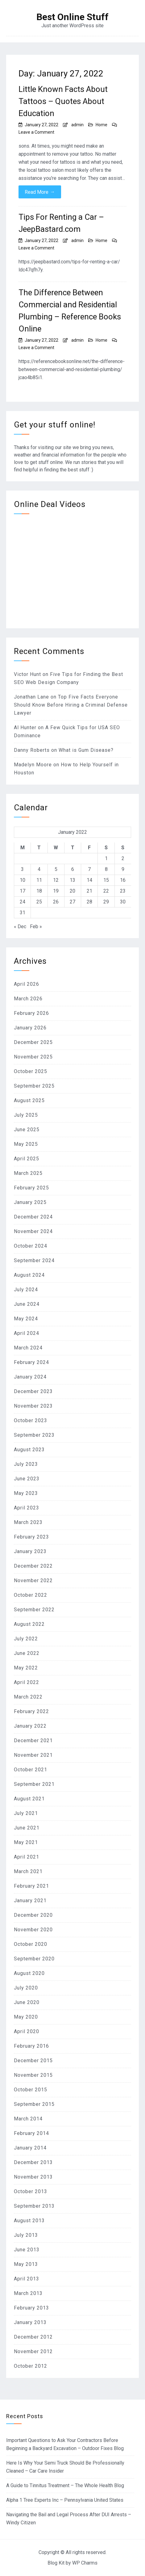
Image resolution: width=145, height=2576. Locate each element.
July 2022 (26, 1639)
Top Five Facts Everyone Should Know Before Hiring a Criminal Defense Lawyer (71, 705)
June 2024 (26, 1304)
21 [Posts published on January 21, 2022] (89, 891)
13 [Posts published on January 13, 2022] (72, 880)
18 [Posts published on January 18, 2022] (39, 891)
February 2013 (31, 2308)
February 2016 (31, 2046)
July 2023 (26, 1464)
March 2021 (28, 1871)
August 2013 (29, 2220)
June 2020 (26, 2002)
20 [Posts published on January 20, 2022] (72, 891)
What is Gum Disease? (86, 750)
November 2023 (33, 1406)
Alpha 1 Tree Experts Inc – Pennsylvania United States (64, 2500)
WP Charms (84, 2563)
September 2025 (34, 1086)
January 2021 (30, 1900)
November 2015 (33, 2075)
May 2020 (26, 2017)
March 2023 (28, 1522)
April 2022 (26, 1682)
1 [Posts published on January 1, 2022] (106, 858)
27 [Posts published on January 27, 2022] (72, 902)
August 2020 (29, 1973)
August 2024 (29, 1275)
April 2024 (26, 1333)
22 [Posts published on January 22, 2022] (106, 891)
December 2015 (33, 2060)
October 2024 (30, 1246)
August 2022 (29, 1624)
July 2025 (26, 1115)
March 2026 (28, 999)
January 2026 (30, 1028)
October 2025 (30, 1071)
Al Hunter (25, 727)
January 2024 (30, 1377)
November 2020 (33, 1930)
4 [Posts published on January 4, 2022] (39, 869)
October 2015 (30, 2090)
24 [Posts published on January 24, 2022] (22, 902)
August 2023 (29, 1450)
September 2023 (34, 1435)
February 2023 (31, 1537)
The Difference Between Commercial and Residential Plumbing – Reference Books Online (70, 310)
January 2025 (30, 1202)
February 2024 (31, 1362)
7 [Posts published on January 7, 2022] (89, 869)
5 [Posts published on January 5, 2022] (56, 869)
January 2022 (30, 1726)
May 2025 (26, 1144)
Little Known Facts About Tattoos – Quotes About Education (63, 101)
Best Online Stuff (72, 17)
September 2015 (34, 2104)
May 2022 (26, 1668)
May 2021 (26, 1842)
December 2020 (33, 1915)
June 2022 (26, 1653)
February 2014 (31, 2133)
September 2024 (34, 1260)
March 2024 (28, 1348)
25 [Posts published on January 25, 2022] (39, 902)
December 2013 (33, 2162)
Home (101, 124)
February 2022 (31, 1711)
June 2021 (26, 1828)
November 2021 (33, 1755)
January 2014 (30, 2148)
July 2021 (26, 1813)
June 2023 (26, 1479)
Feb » (36, 926)
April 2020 (26, 2031)
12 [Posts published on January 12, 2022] (56, 880)
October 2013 (30, 2191)
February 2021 (31, 1886)
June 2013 (26, 2250)
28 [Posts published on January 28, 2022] (89, 902)
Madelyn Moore (33, 765)
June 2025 (26, 1129)
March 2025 (28, 1173)
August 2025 (29, 1100)
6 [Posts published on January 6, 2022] (72, 869)
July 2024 (26, 1289)
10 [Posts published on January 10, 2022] (22, 880)
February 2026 (31, 1013)
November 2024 (33, 1231)
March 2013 (28, 2293)
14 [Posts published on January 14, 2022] (89, 880)
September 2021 (34, 1784)
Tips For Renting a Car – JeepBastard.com (61, 223)
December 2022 (33, 1566)
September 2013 (34, 2206)
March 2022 (28, 1697)
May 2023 (26, 1493)
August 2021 (29, 1799)
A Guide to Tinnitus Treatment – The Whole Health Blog (65, 2485)
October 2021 (30, 1770)
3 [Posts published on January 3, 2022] (22, 869)
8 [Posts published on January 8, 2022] (106, 869)
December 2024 (33, 1217)
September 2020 (34, 1959)
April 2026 (26, 984)
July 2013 (26, 2235)
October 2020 (30, 1944)
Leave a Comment (36, 132)
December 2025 (33, 1042)
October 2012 (30, 2366)
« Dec (20, 926)
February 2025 (31, 1188)
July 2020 (26, 1988)
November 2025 (33, 1057)
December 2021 (33, 1740)
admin (77, 124)
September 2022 (34, 1610)
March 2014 (28, 2119)
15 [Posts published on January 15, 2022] (106, 880)
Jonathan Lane (31, 697)
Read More (40, 192)
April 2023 (26, 1508)
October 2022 (30, 1595)
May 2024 (26, 1319)
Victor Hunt (27, 674)
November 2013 (33, 2177)
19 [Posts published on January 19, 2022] (56, 891)
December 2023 (33, 1391)
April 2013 (26, 2279)
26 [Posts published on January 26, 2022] (56, 902)
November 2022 (33, 1580)
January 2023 (30, 1551)
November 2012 (33, 2351)
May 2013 (26, 2264)
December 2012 (33, 2337)
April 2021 (26, 1857)
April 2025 (26, 1159)
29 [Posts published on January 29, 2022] (106, 902)
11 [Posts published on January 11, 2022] (39, 880)
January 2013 (30, 2322)
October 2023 (30, 1420)
